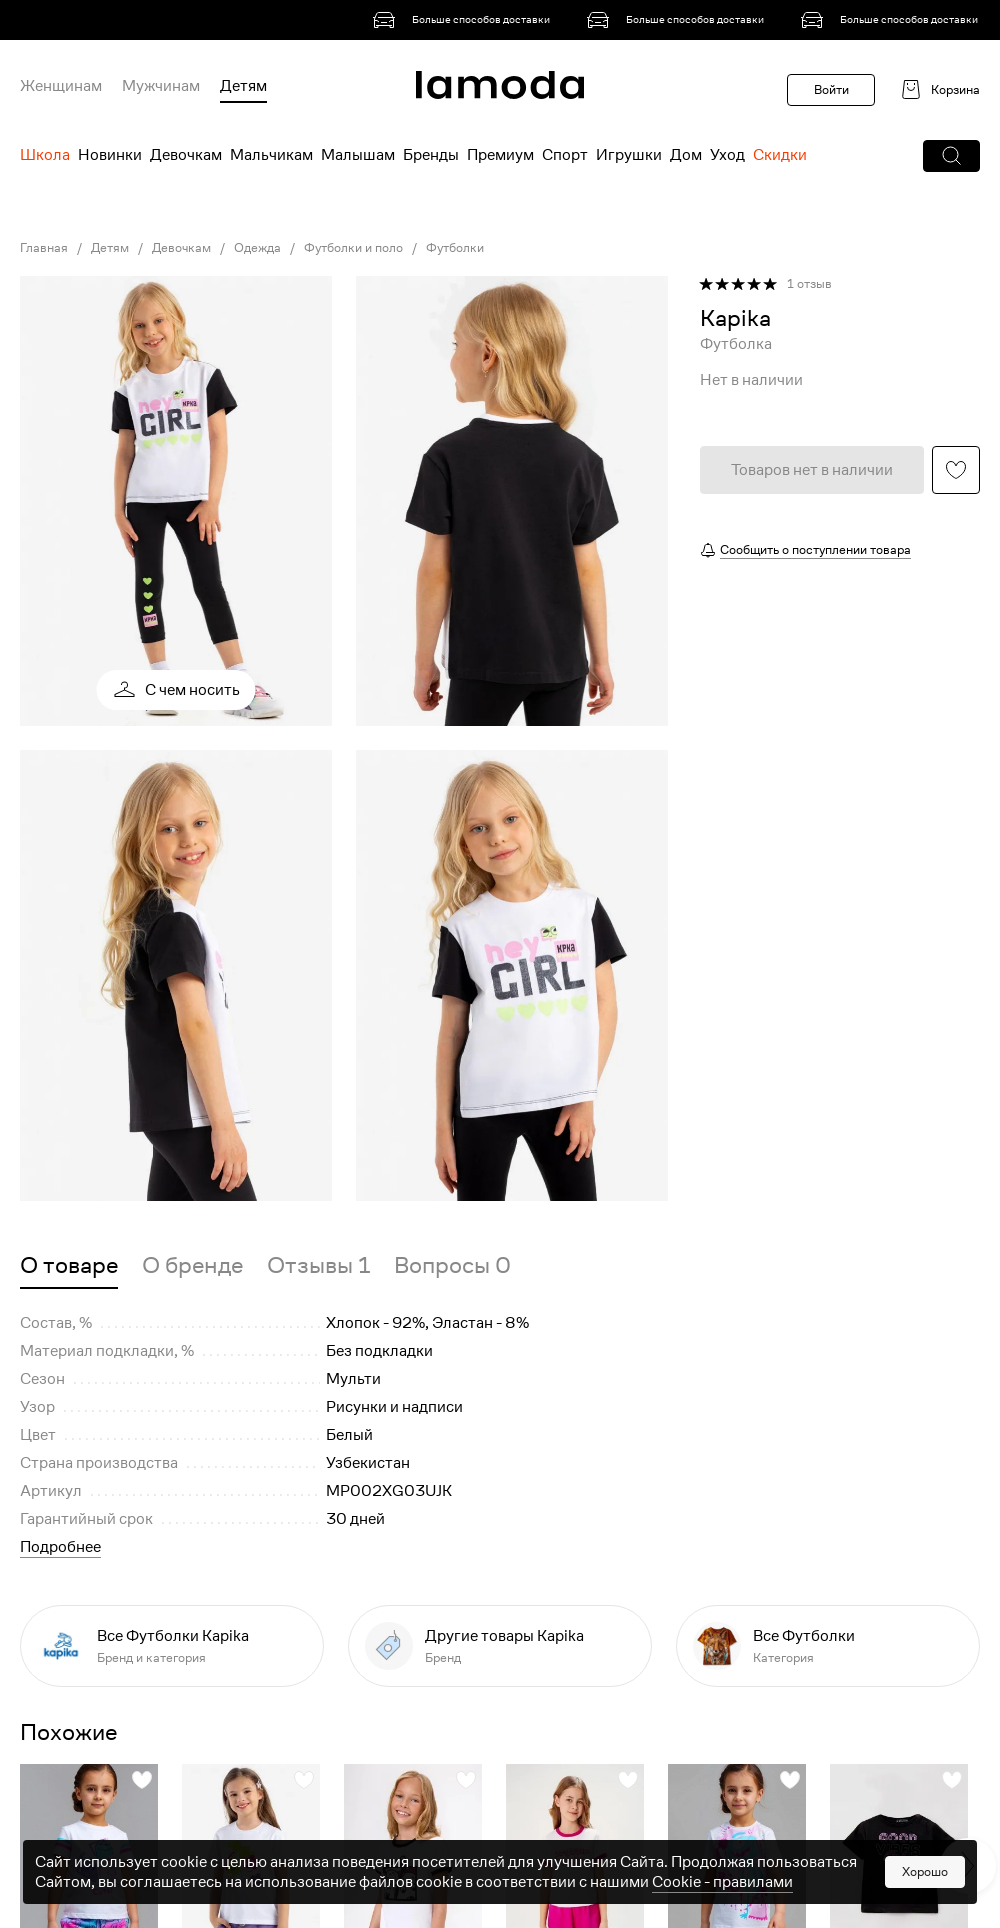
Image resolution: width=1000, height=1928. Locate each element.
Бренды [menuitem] (431, 155)
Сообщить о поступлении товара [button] (815, 549)
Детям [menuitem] (243, 86)
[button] (951, 156)
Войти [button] (831, 89)
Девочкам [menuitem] (186, 155)
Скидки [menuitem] (780, 155)
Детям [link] (110, 248)
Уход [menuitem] (727, 155)
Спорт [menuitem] (565, 155)
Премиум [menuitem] (500, 155)
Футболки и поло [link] (353, 248)
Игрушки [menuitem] (629, 155)
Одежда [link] (257, 248)
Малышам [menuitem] (358, 155)
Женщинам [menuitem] (61, 86)
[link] (465, 20)
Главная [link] (44, 248)
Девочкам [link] (181, 248)
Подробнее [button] (60, 1547)
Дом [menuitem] (686, 155)
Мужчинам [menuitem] (161, 86)
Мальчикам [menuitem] (271, 155)
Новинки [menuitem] (110, 155)
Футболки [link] (455, 248)
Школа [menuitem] (45, 155)
